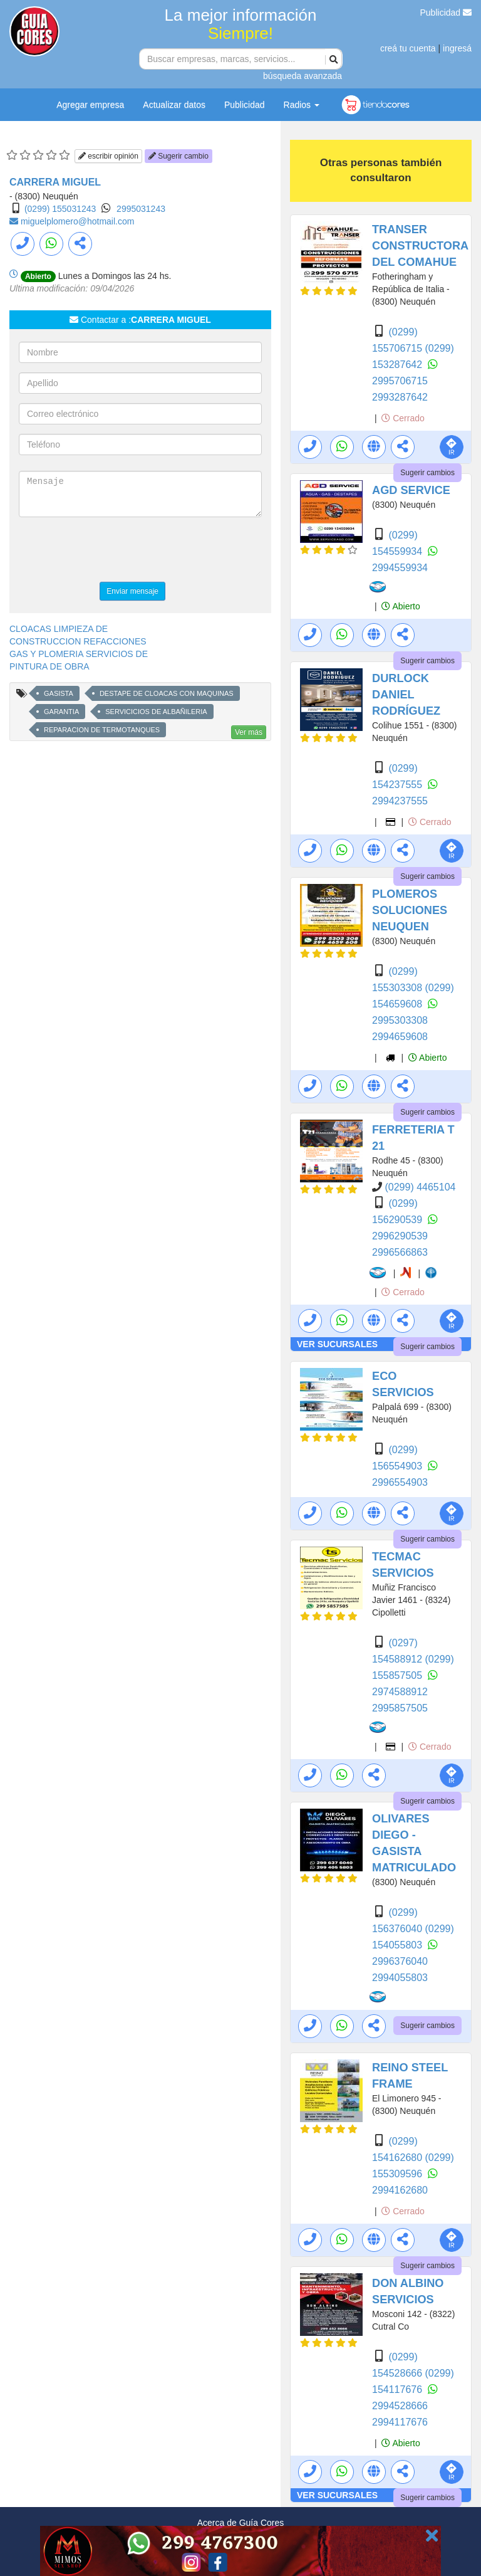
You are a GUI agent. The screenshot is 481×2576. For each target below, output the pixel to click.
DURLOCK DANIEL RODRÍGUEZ (406, 694)
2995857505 (400, 1708)
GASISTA (58, 693)
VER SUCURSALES (337, 1344)
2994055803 (400, 1977)
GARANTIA (61, 711)
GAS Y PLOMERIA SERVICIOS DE (78, 654)
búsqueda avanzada (302, 76)
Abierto (400, 606)
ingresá (457, 48)
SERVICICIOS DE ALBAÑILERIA (156, 711)
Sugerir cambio (178, 156)
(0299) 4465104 (420, 1187)
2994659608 (400, 1036)
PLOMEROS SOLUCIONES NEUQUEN (409, 910)
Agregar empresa (90, 105)
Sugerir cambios (427, 472)
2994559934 (400, 567)
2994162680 (400, 2190)
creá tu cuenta (408, 48)
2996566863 (400, 1252)
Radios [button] (301, 105)
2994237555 (400, 801)
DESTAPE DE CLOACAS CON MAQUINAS (167, 693)
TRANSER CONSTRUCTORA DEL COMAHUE (420, 245)
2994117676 (400, 2422)
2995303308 (400, 1020)
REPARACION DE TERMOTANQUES (102, 729)
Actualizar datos (174, 105)
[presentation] (114, 551)
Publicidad (446, 13)
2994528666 (400, 2405)
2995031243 (140, 209)
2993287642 (400, 397)
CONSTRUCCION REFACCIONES (78, 641)
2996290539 (400, 1236)
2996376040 (400, 1961)
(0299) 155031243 (60, 209)
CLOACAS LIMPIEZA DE (58, 629)
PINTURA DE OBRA (49, 666)
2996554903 (400, 1482)
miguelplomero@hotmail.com (78, 221)
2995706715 (400, 381)
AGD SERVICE (411, 490)
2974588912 (400, 1691)
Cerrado (402, 418)
